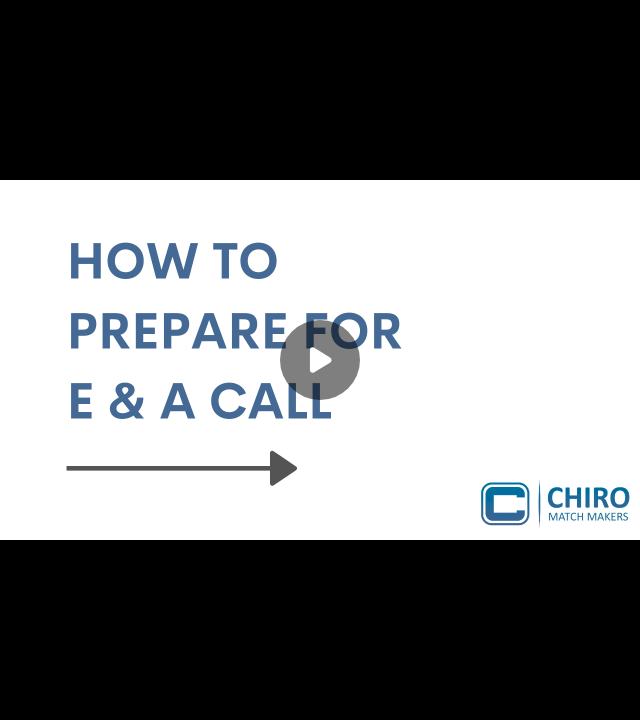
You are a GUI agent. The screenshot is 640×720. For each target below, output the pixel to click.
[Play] (320, 360)
